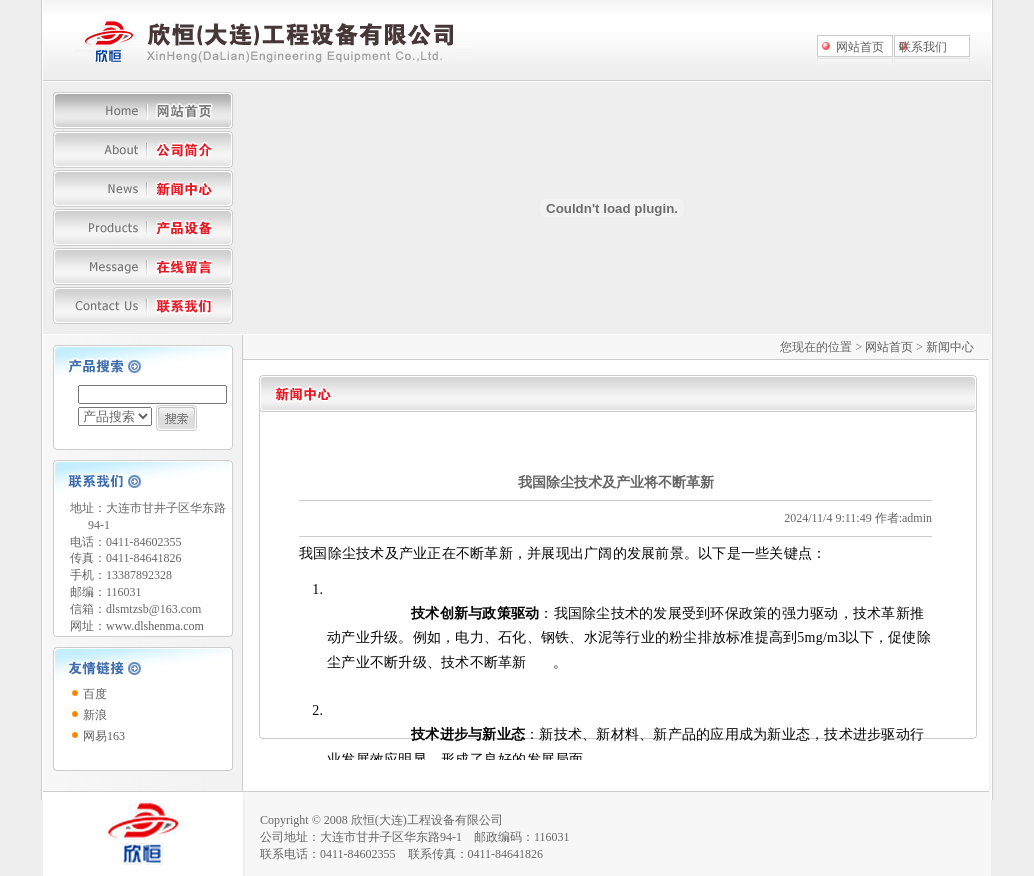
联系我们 (923, 47)
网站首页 (860, 47)
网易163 (104, 736)
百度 (95, 694)
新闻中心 (950, 347)
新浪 (95, 715)
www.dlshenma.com (155, 626)
